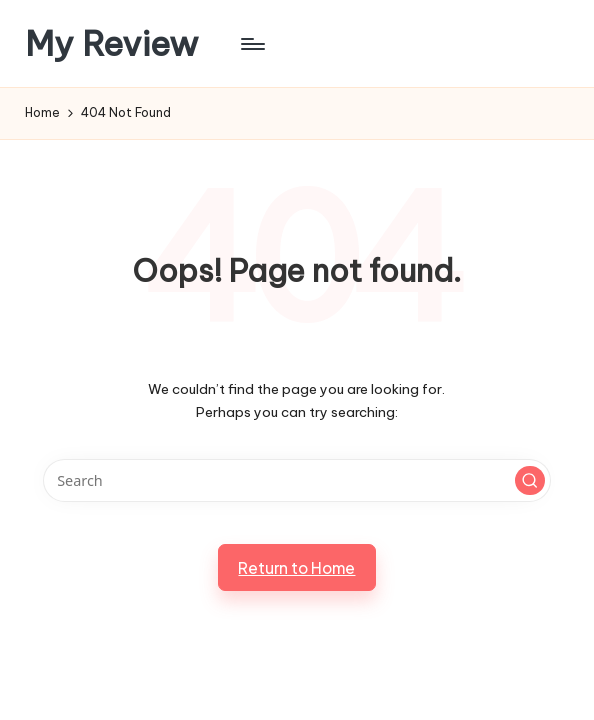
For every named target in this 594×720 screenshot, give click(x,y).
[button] (530, 481)
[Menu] (251, 44)
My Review (112, 43)
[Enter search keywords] (297, 480)
